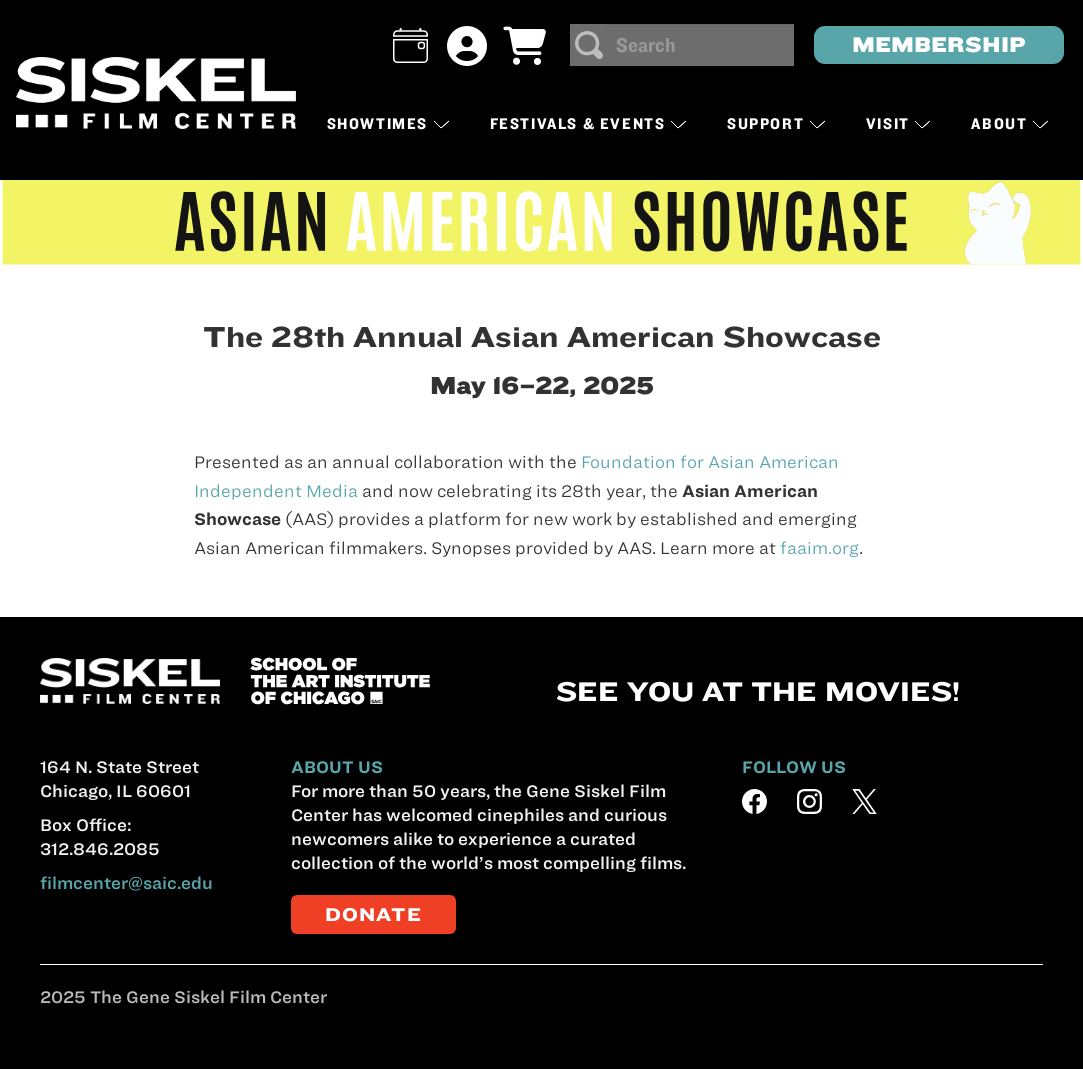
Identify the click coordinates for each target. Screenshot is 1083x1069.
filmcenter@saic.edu (126, 883)
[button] (410, 45)
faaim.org (819, 548)
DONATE (373, 914)
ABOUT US (337, 767)
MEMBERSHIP (939, 44)
